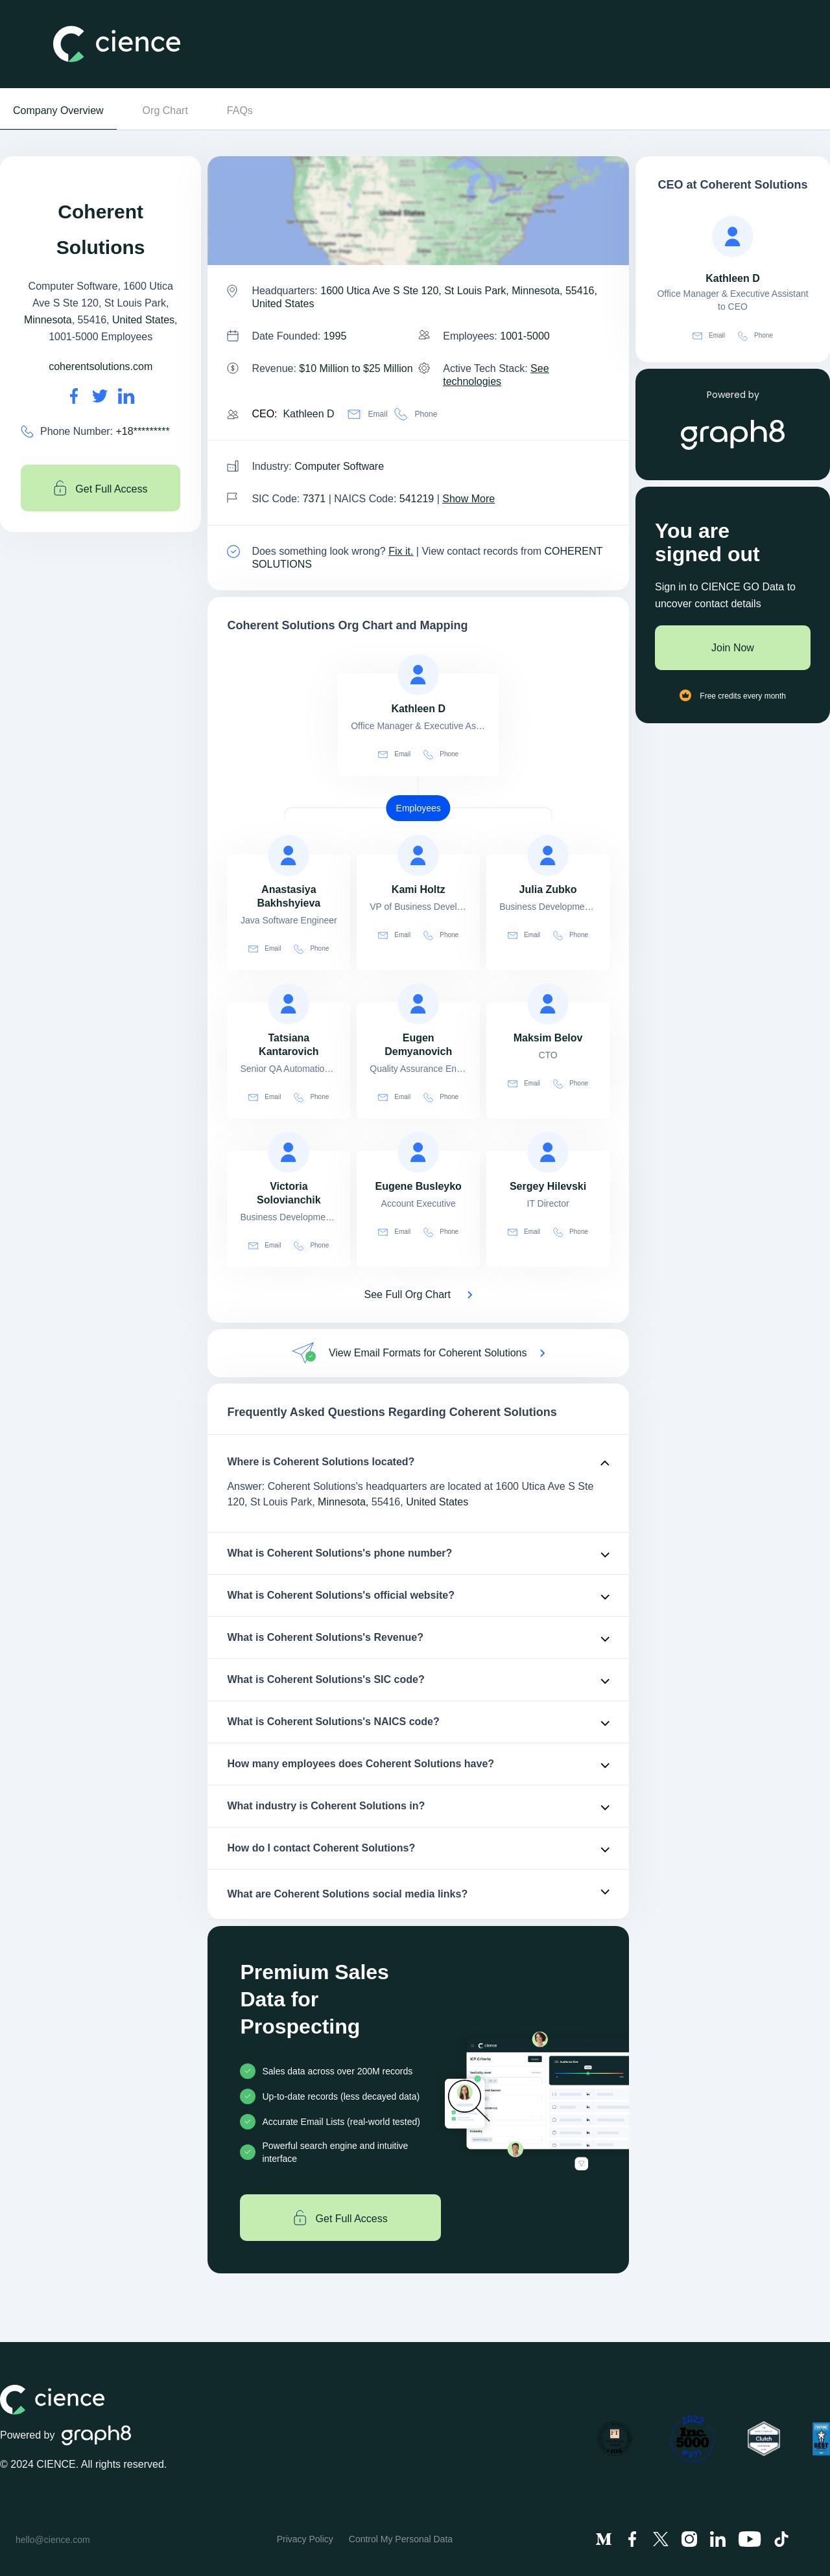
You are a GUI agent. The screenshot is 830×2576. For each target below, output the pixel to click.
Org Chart (165, 110)
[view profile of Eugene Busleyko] (418, 1152)
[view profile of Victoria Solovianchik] (288, 1152)
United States (143, 319)
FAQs (240, 110)
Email (368, 414)
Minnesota (48, 319)
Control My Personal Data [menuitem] (401, 2539)
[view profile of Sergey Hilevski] (548, 1152)
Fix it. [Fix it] (400, 551)
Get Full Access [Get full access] (101, 488)
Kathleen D (308, 413)
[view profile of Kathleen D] (418, 674)
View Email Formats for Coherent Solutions (428, 1352)
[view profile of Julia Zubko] (548, 855)
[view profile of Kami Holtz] (418, 855)
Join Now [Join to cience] (732, 647)
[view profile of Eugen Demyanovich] (418, 1004)
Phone (416, 414)
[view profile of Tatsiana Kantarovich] (288, 1004)
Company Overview (58, 110)
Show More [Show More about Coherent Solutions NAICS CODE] (468, 498)
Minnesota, (343, 1501)
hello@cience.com (53, 2540)
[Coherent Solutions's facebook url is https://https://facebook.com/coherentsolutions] (74, 396)
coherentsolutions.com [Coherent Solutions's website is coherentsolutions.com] (100, 366)
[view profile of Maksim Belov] (548, 1004)
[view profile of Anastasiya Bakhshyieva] (288, 855)
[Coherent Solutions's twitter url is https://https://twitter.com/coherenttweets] (100, 396)
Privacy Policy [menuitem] (305, 2539)
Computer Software (339, 466)
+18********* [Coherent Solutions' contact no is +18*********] (143, 431)
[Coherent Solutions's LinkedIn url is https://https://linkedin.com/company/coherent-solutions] (126, 396)
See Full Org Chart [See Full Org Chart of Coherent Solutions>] (407, 1294)
